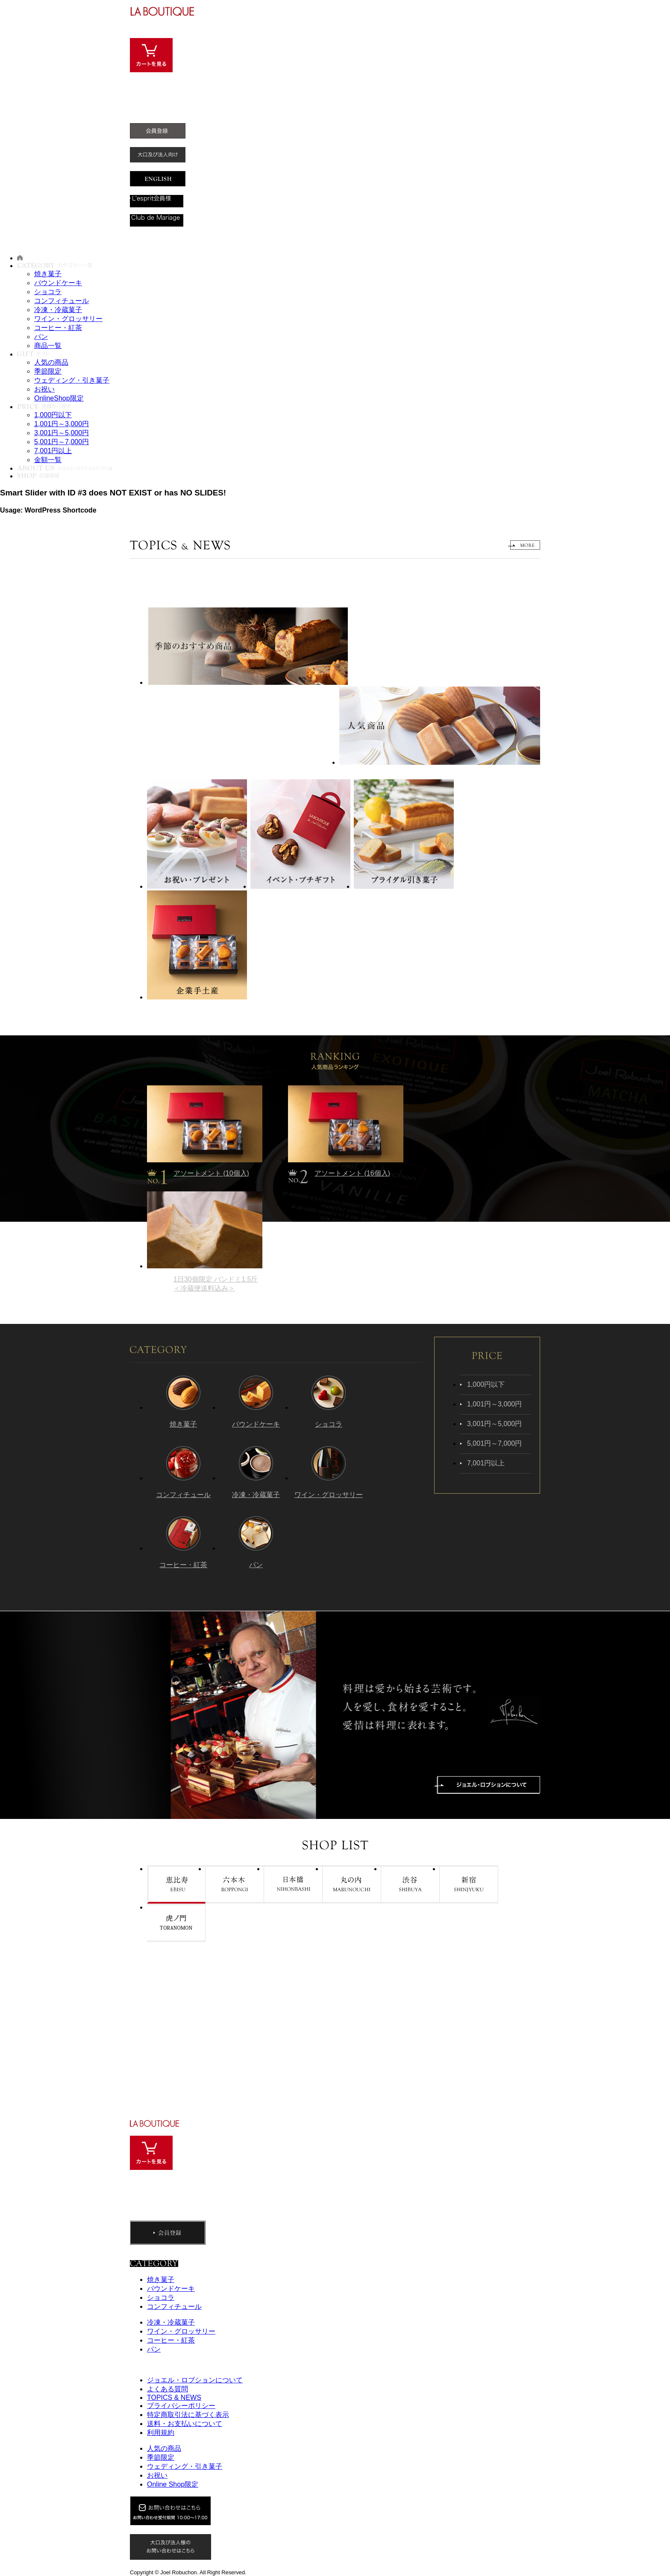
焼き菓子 (48, 273)
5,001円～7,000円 (61, 441)
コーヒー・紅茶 (58, 327)
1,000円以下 (53, 415)
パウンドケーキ (58, 282)
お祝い (44, 389)
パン (41, 336)
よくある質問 (167, 2389)
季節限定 (48, 371)
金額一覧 (48, 459)
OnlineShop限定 (59, 398)
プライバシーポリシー (181, 2405)
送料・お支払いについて (184, 2423)
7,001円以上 (53, 450)
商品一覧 (48, 345)
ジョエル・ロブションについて (195, 2380)
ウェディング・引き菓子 (71, 380)
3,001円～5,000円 (61, 432)
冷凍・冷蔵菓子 (58, 309)
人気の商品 (51, 362)
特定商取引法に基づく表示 (188, 2414)
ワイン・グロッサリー (68, 318)
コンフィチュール (61, 300)
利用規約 (160, 2432)
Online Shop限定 (172, 2484)
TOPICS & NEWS (174, 2397)
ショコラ (48, 291)
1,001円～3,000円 (61, 423)
